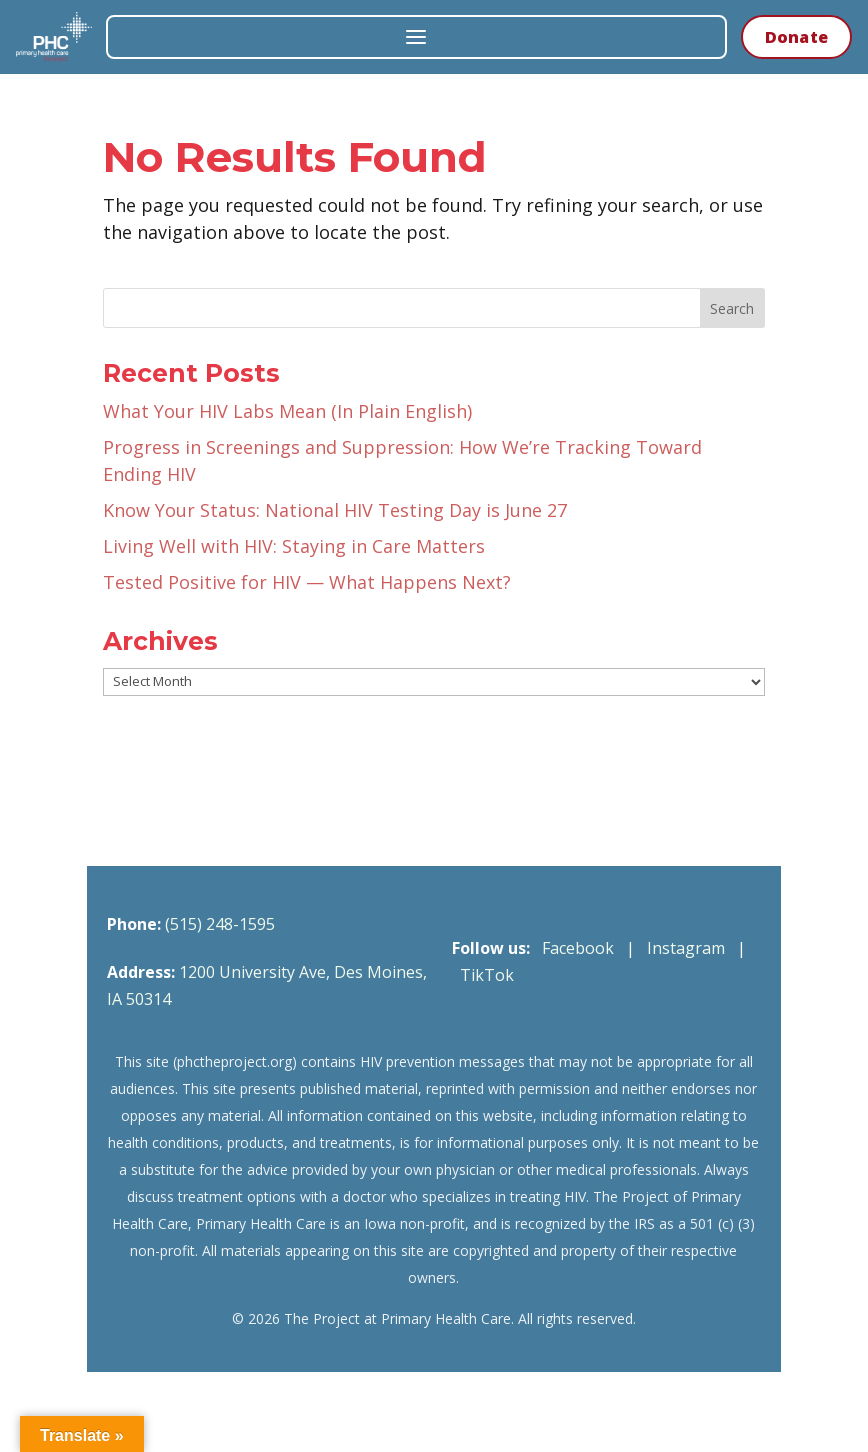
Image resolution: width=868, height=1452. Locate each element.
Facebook (578, 948)
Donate (796, 37)
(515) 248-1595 (220, 924)
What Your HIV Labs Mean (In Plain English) (287, 411)
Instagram (686, 948)
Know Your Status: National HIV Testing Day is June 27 (335, 510)
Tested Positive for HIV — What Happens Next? (307, 582)
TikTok (487, 975)
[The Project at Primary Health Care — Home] (54, 37)
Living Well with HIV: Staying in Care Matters (294, 546)
